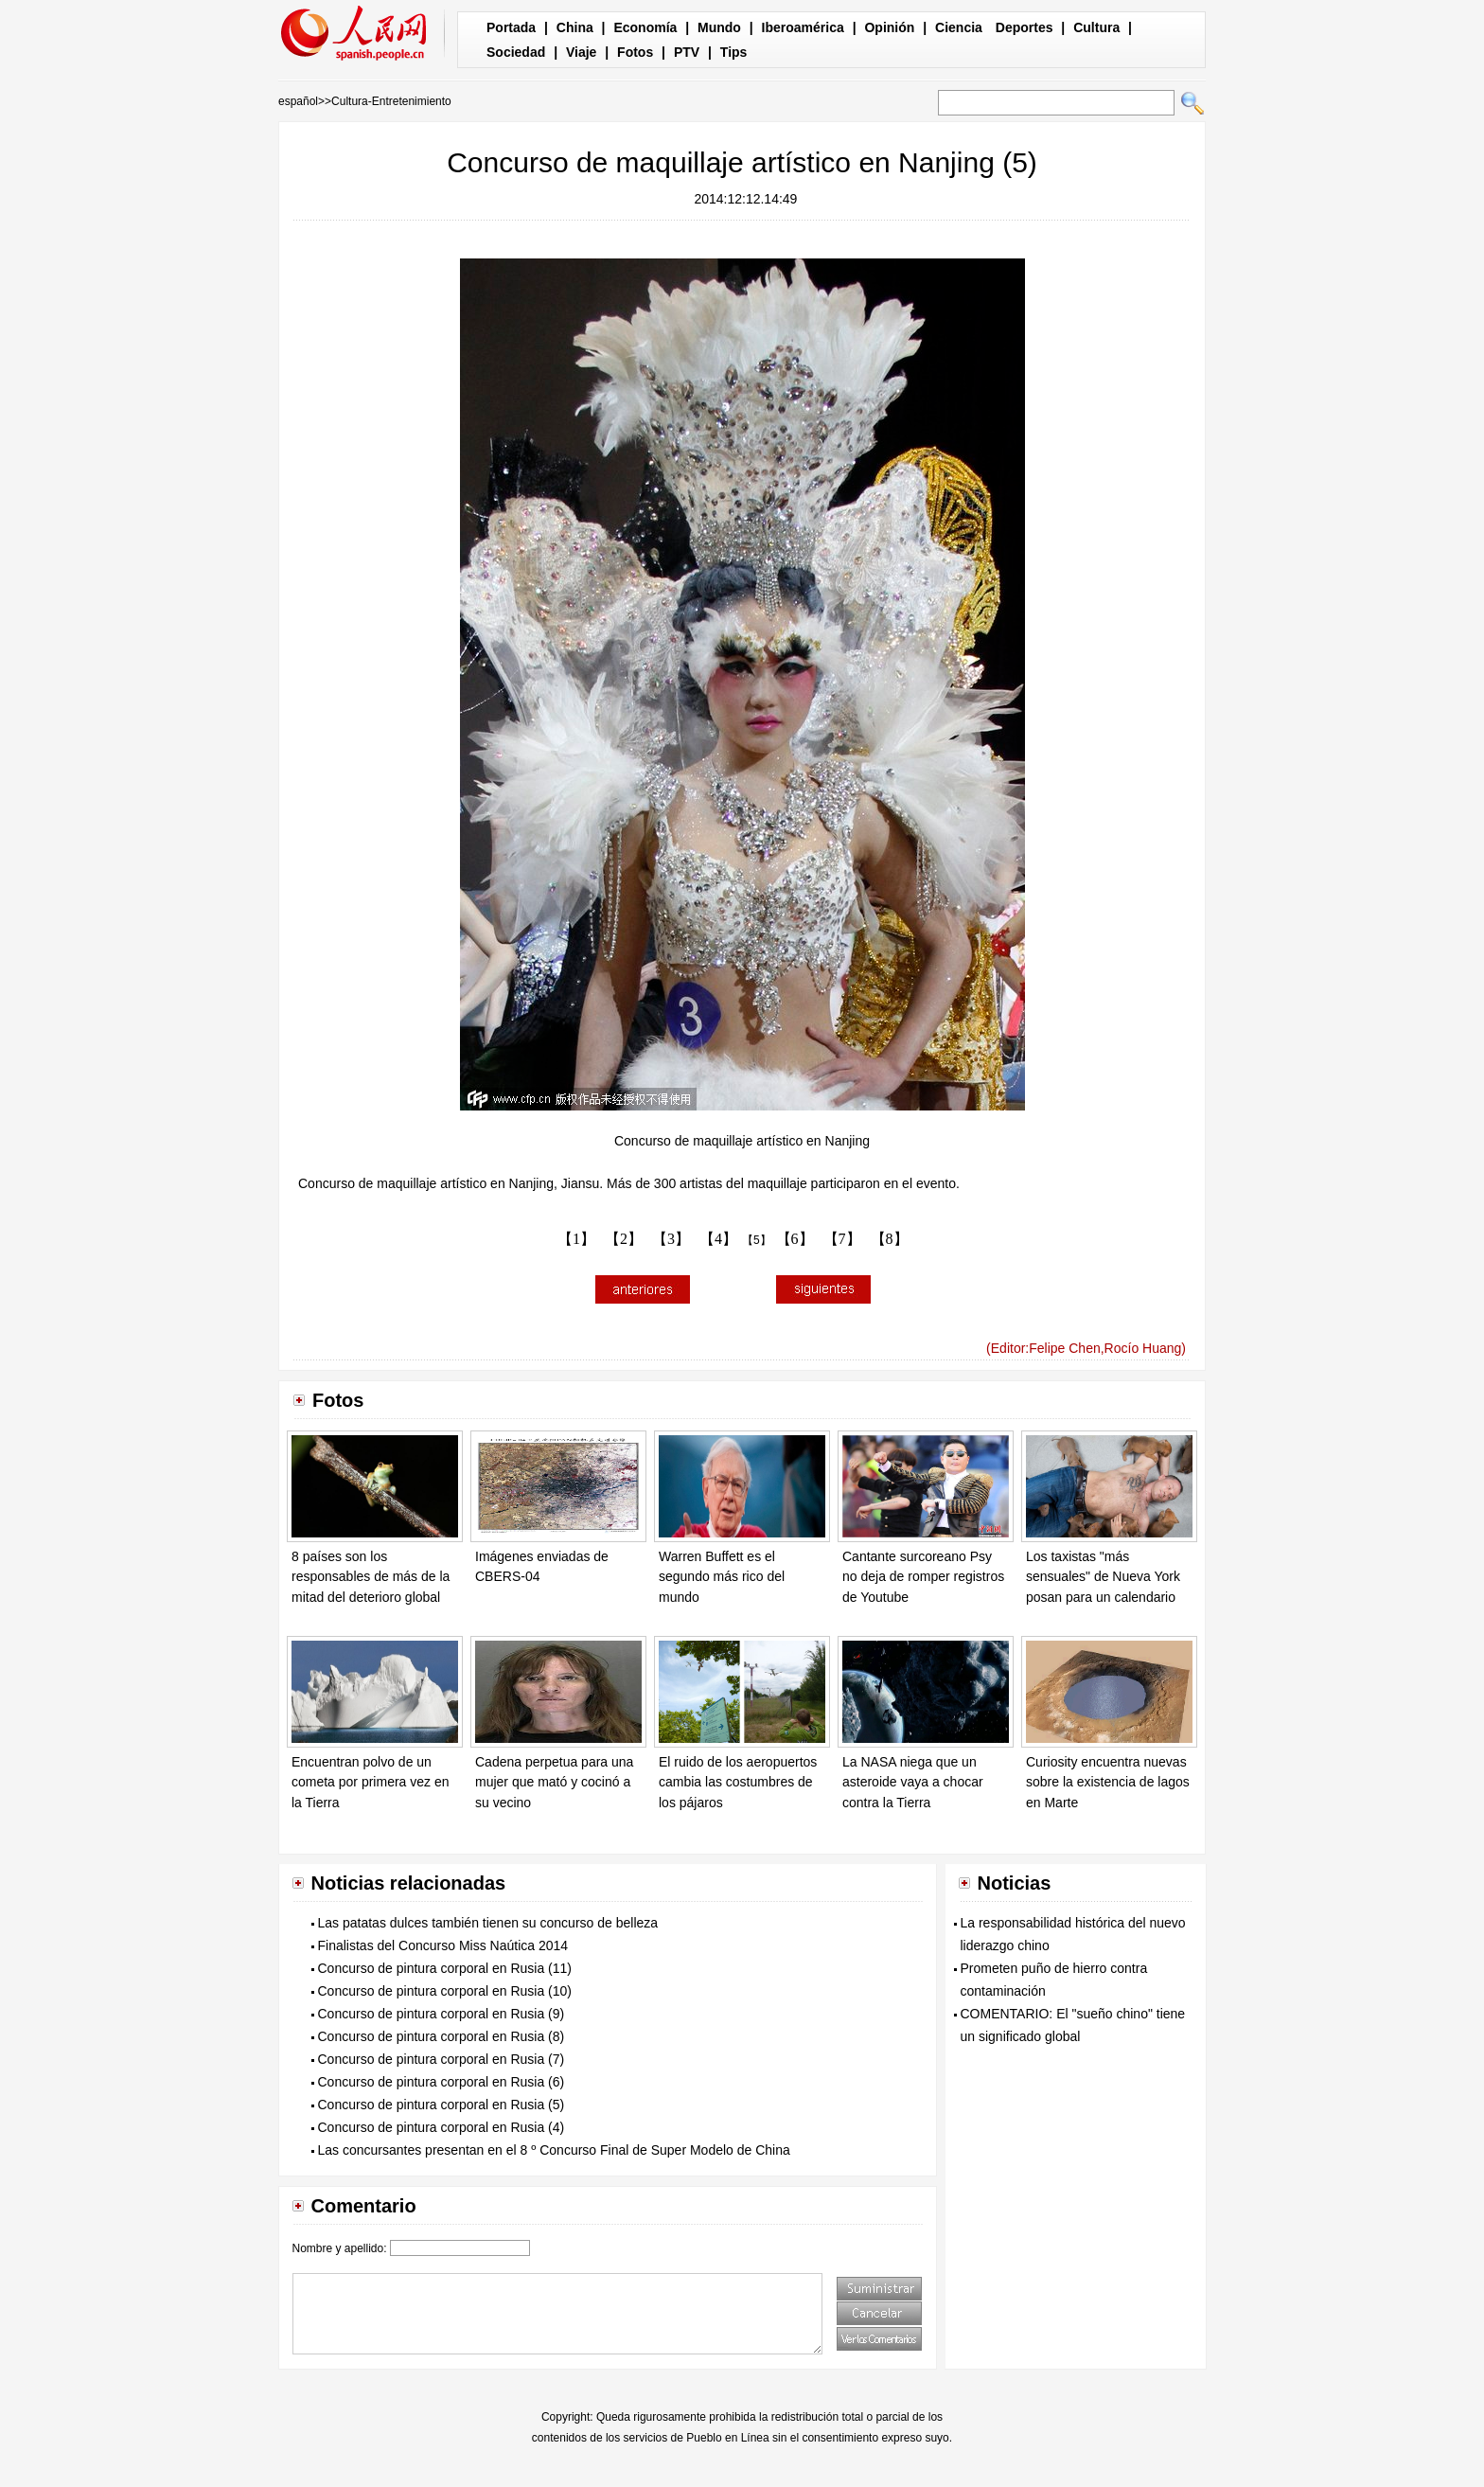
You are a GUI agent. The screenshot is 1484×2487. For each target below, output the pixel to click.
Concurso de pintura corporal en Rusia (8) (441, 2036)
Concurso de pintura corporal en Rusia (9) (441, 2013)
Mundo (719, 27)
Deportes (1024, 27)
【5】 (756, 1240)
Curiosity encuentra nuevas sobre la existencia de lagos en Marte (1108, 1782)
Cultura (1096, 27)
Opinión (889, 27)
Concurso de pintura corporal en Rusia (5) (441, 2104)
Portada (511, 27)
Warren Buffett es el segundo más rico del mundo (722, 1577)
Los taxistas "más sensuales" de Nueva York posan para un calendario (1103, 1577)
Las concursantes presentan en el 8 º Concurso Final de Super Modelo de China (554, 2150)
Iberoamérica (803, 27)
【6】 (795, 1239)
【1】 (576, 1239)
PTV (686, 52)
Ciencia (958, 27)
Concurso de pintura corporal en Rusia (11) (445, 1968)
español (298, 101)
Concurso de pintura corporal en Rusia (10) (445, 1990)
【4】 (718, 1239)
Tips (734, 52)
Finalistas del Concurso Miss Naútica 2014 (443, 1945)
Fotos (635, 52)
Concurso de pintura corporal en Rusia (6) (441, 2081)
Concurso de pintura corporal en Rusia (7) (441, 2059)
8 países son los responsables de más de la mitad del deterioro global (371, 1577)
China (574, 27)
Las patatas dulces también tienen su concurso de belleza (488, 1922)
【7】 (842, 1239)
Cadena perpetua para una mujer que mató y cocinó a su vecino (554, 1782)
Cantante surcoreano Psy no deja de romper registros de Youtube (923, 1577)
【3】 (671, 1239)
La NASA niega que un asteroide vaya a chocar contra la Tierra (912, 1782)
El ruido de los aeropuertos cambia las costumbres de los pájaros (738, 1782)
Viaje (581, 52)
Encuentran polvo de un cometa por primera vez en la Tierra (371, 1782)
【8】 (890, 1239)
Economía (645, 27)
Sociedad (515, 52)
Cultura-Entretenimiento (391, 101)
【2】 (624, 1239)
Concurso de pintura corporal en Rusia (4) (441, 2127)
